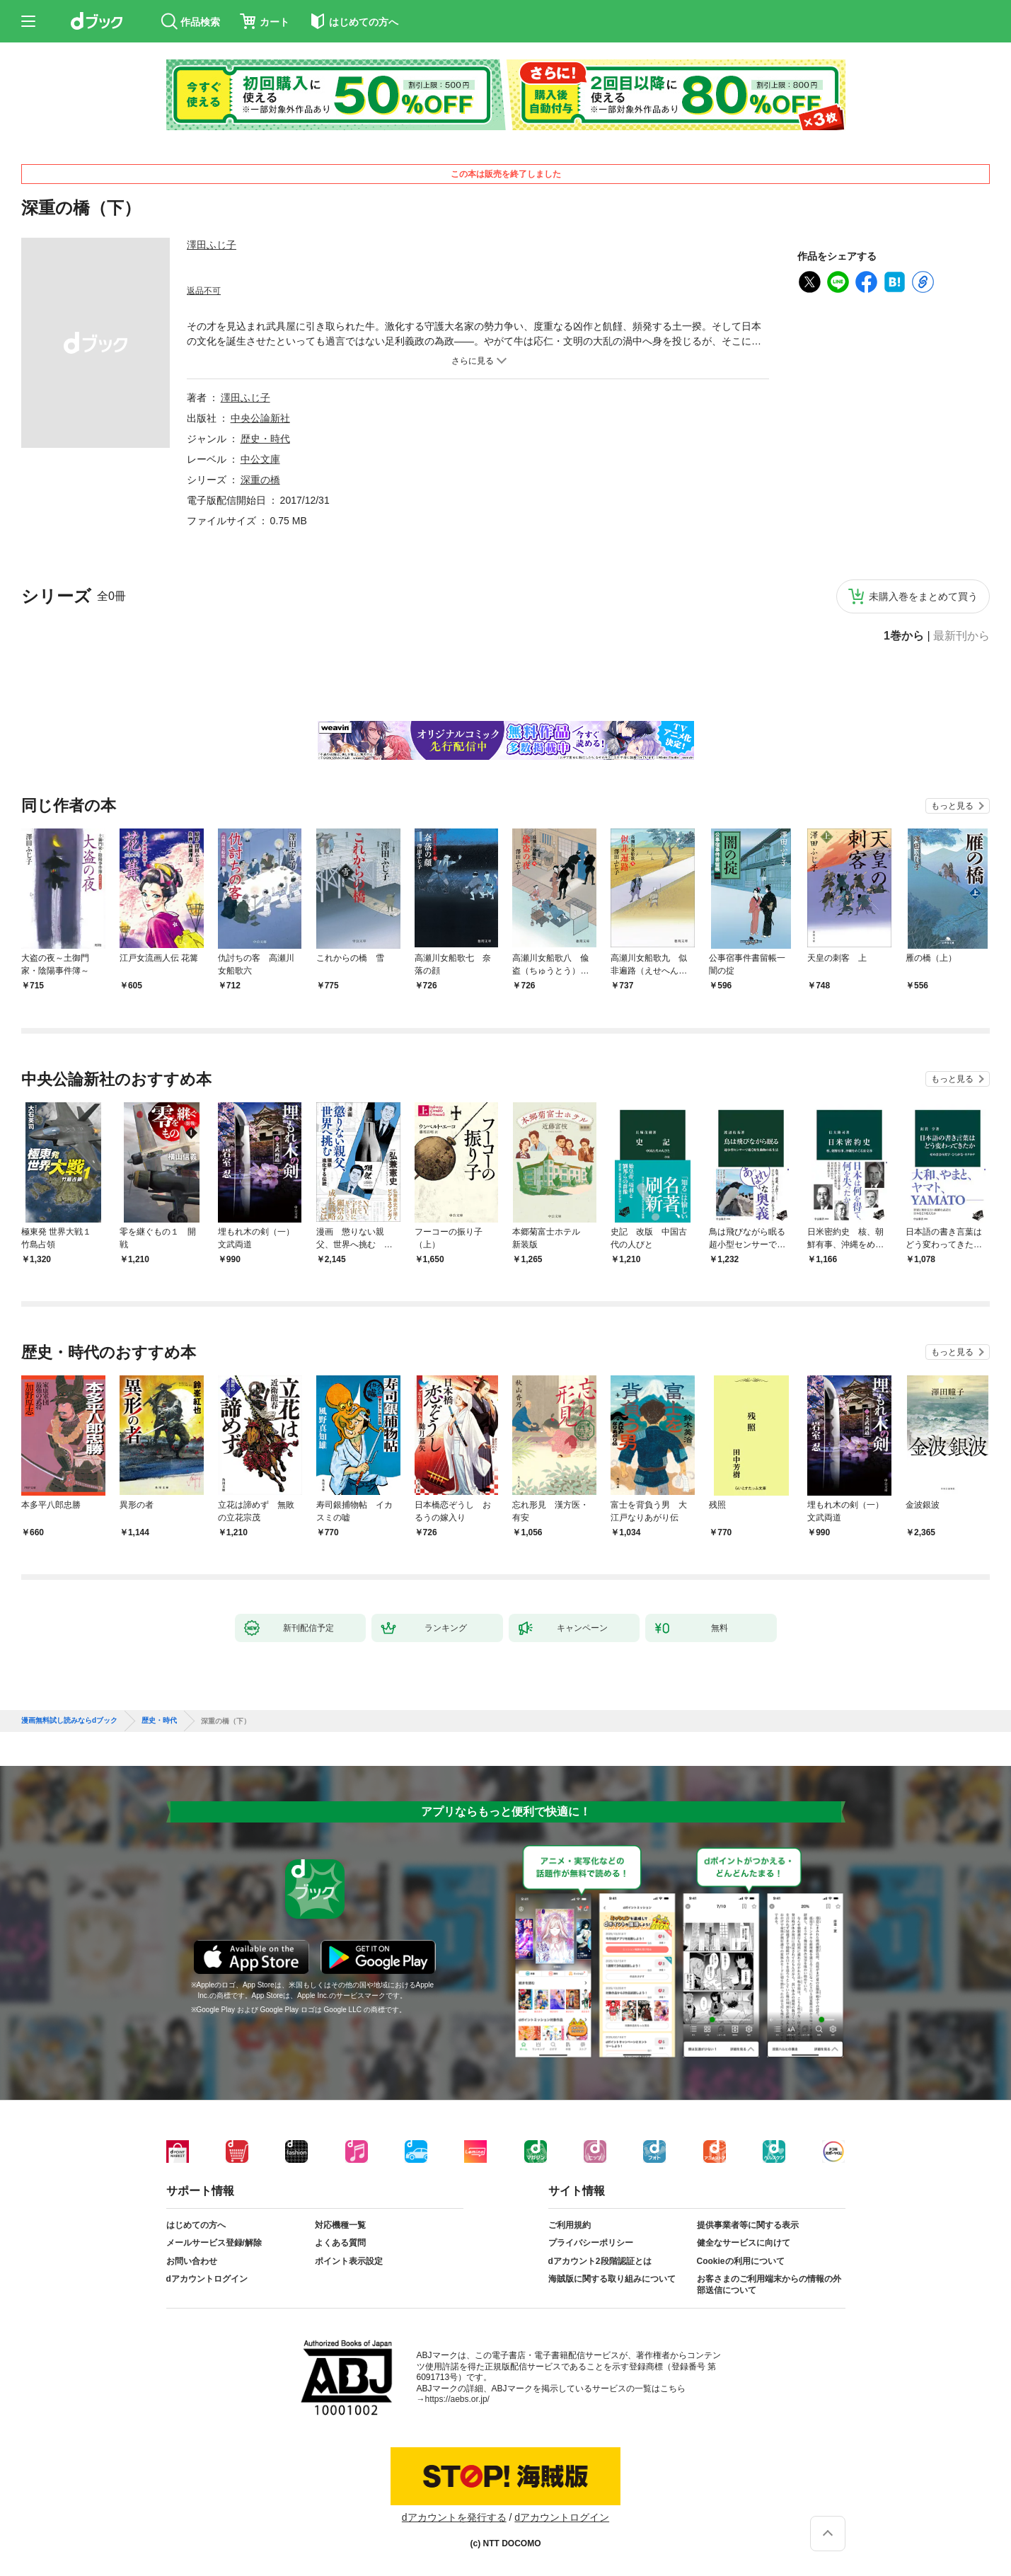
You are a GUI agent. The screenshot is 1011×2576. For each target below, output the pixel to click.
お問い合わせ (191, 2261)
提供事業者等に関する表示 (748, 2225)
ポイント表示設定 (349, 2261)
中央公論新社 (260, 418)
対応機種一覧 (340, 2225)
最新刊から (961, 636)
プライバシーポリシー (590, 2243)
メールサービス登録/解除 (214, 2243)
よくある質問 (340, 2243)
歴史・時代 (265, 438)
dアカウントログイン (207, 2279)
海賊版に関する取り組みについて (612, 2279)
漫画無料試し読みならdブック (69, 1720)
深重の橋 (260, 479)
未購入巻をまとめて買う (923, 596)
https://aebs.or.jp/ (457, 2399)
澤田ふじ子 (211, 244)
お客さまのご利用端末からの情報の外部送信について (769, 2284)
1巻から (904, 636)
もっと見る (952, 806)
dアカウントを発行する (454, 2517)
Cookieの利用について (741, 2261)
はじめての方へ (196, 2225)
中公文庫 (260, 459)
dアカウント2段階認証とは (600, 2261)
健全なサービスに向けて (743, 2243)
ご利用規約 (569, 2225)
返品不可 (204, 291)
